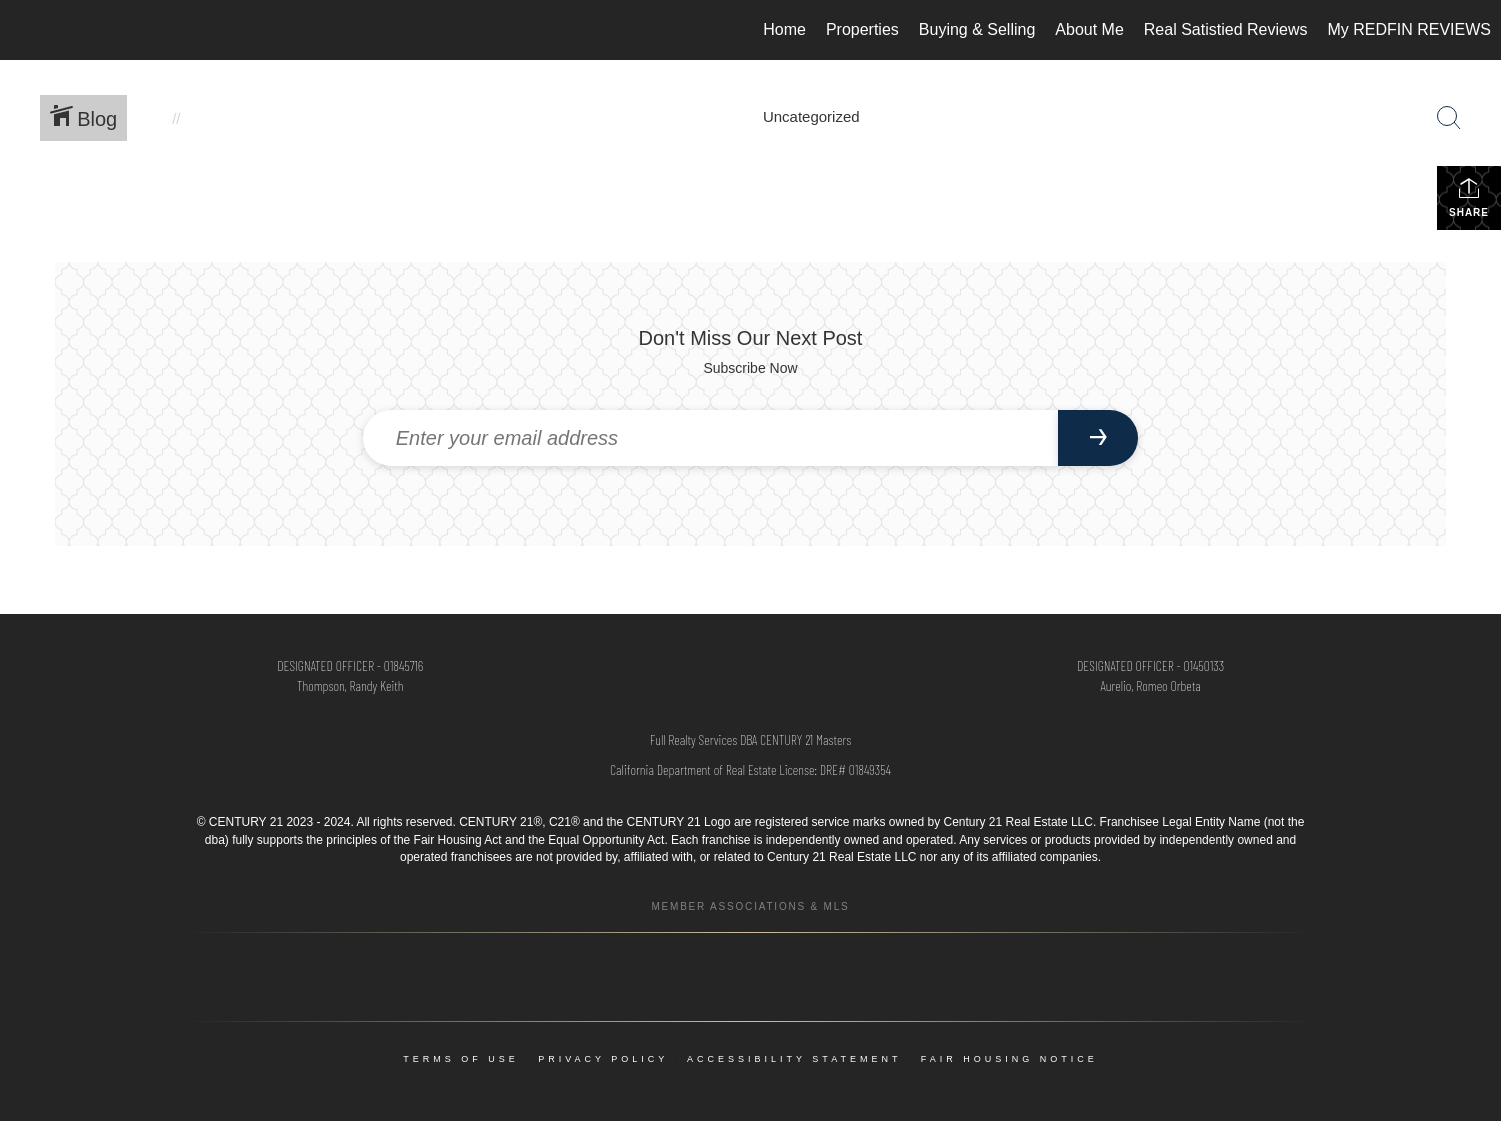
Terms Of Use (461, 1059)
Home (784, 29)
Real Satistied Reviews (1226, 29)
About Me (1089, 29)
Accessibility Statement (794, 1059)
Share (1469, 197)
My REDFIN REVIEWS (1409, 29)
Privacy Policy (603, 1059)
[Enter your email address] (711, 438)
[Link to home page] (25, 30)
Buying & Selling (977, 29)
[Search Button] (1449, 118)
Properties (862, 29)
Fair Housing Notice (1009, 1059)
